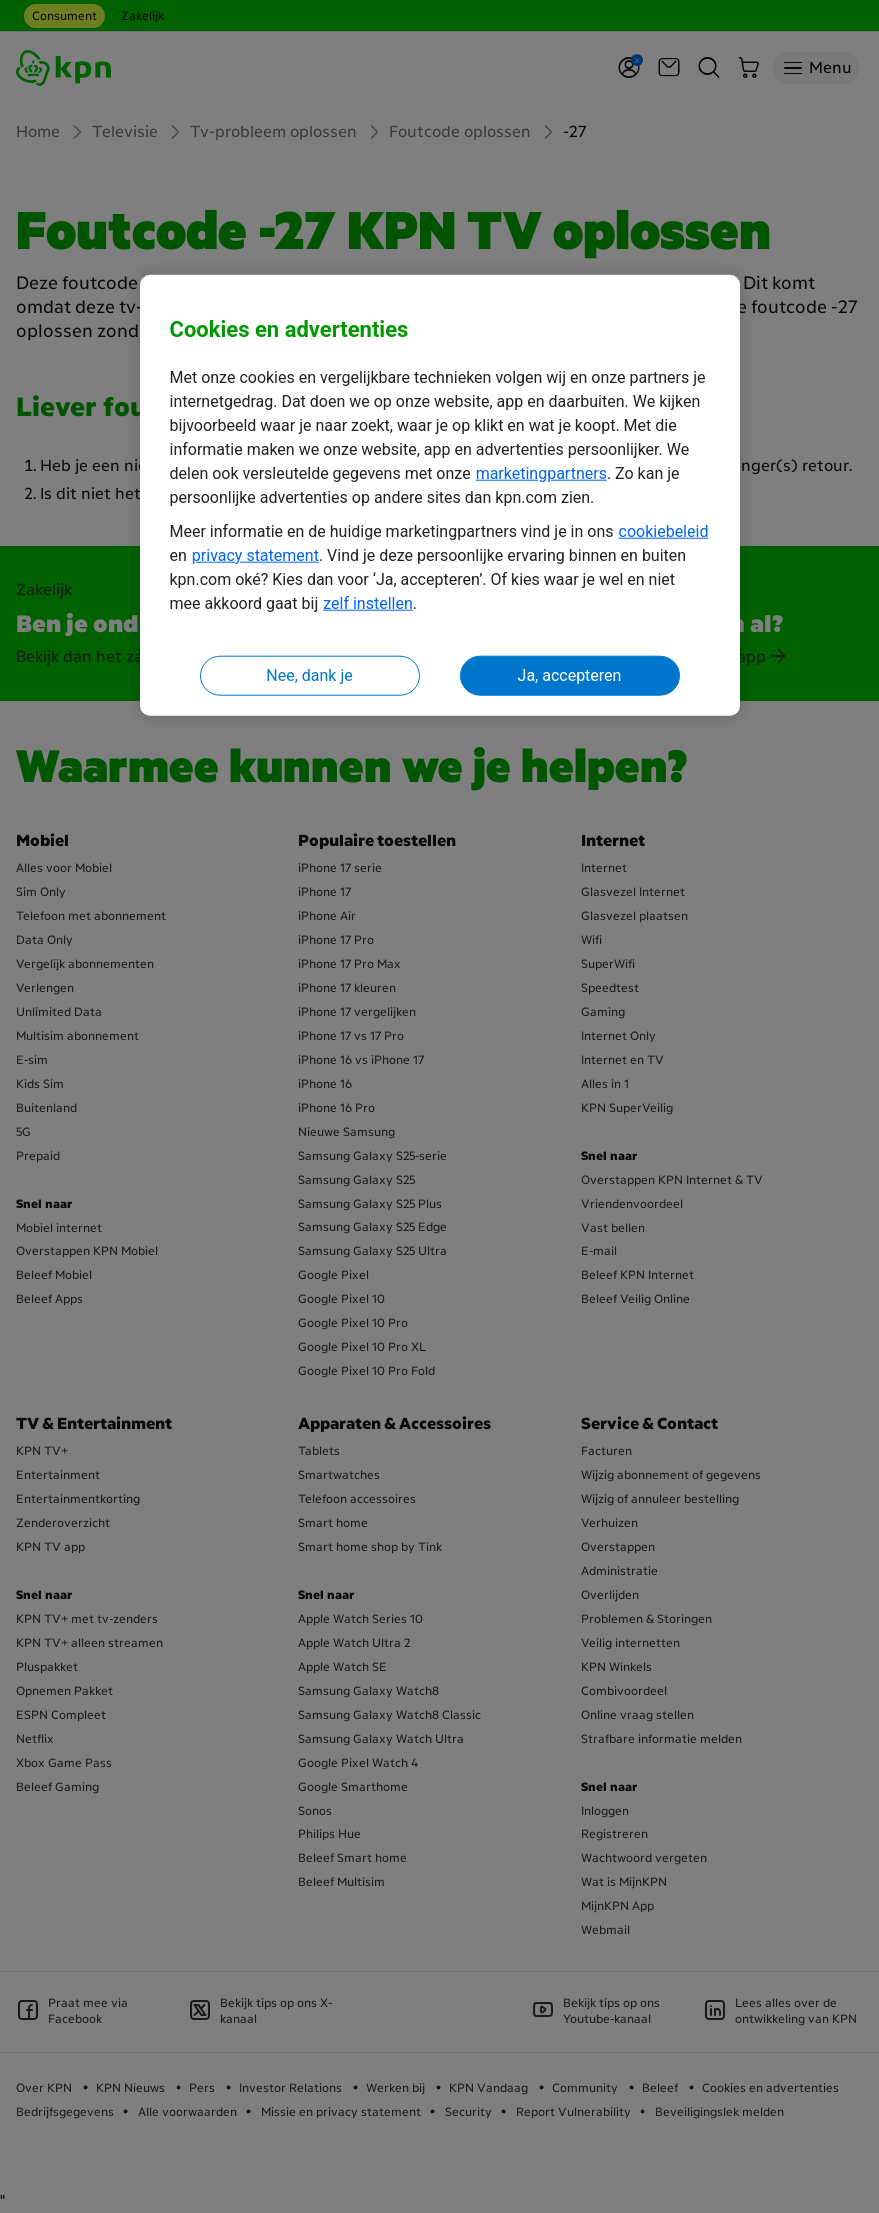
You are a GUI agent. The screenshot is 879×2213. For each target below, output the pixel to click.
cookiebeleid (664, 530)
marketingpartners (541, 472)
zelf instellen (368, 602)
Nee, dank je (309, 674)
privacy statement (255, 554)
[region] (440, 495)
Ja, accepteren (570, 674)
